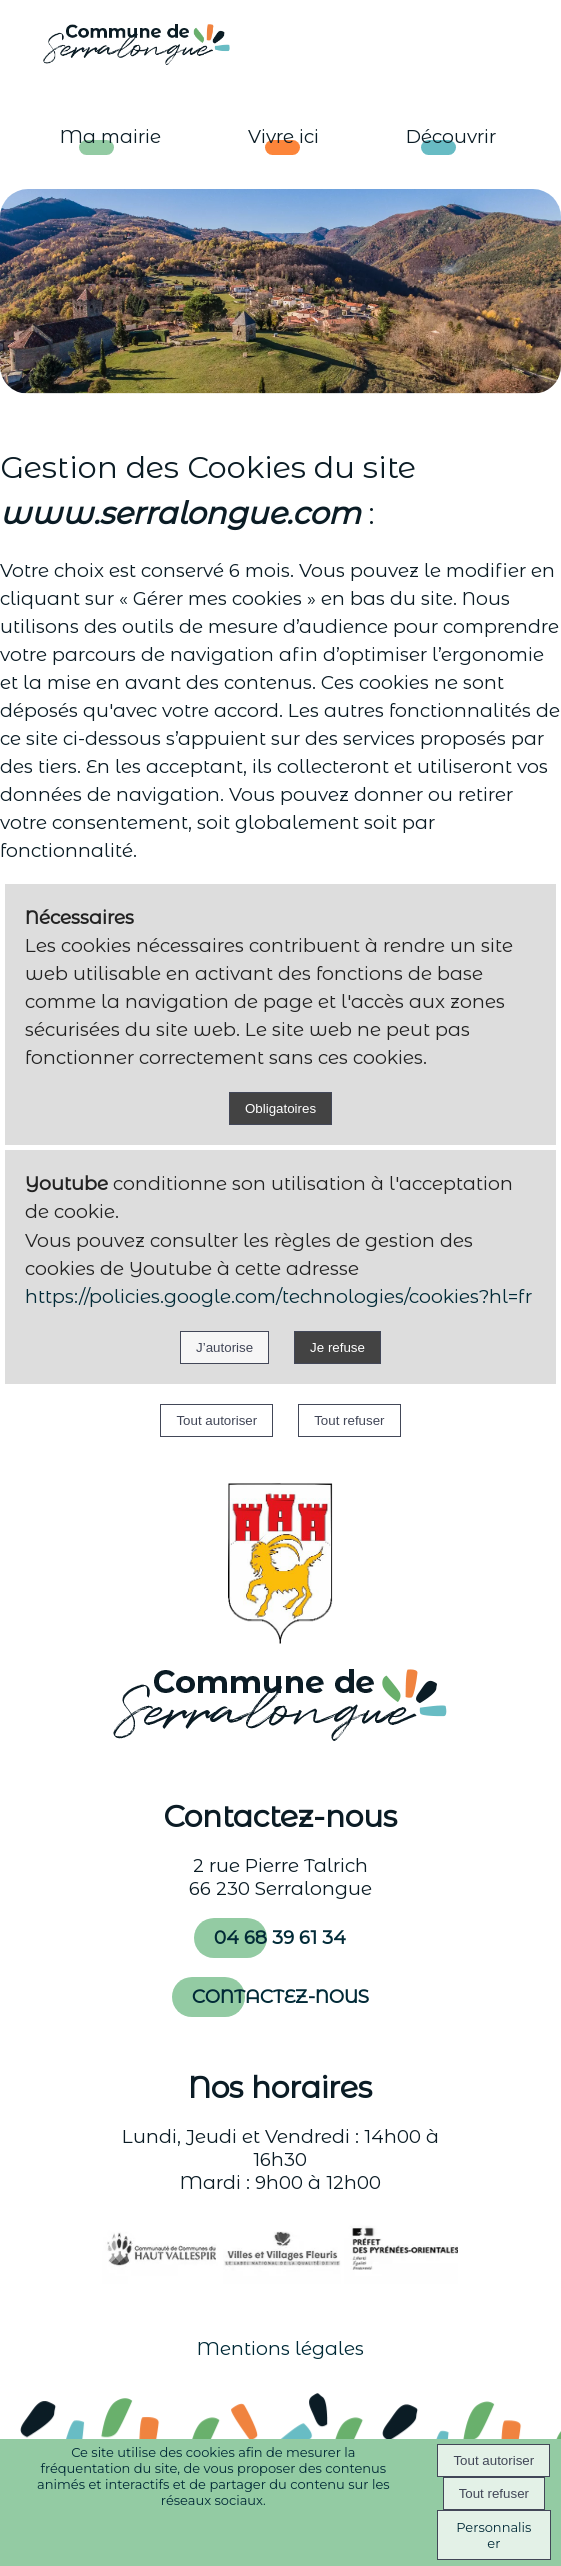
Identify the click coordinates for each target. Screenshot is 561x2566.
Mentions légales (280, 2348)
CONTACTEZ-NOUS (280, 1996)
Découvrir (451, 136)
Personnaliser (493, 2535)
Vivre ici (283, 136)
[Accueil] (118, 42)
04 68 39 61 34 (280, 1937)
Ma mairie (110, 136)
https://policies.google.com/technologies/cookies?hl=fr (278, 1296)
